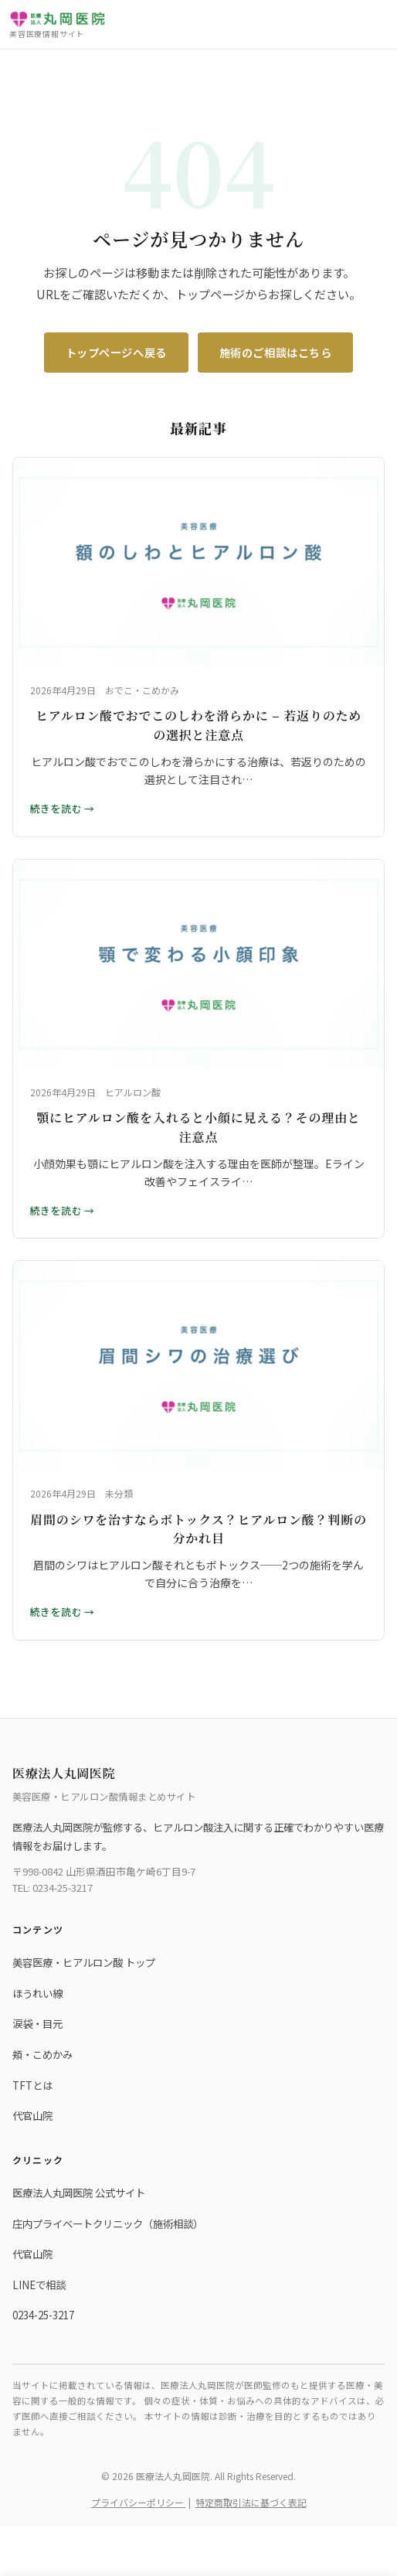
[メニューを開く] (374, 25)
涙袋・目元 (37, 2023)
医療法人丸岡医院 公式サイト (78, 2192)
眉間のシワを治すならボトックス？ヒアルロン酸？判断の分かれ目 (198, 1529)
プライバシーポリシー (138, 2502)
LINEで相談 (39, 2284)
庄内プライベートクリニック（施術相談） (107, 2223)
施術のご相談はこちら (275, 352)
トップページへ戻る (116, 352)
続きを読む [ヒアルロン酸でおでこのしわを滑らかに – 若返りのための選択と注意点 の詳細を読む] (57, 808)
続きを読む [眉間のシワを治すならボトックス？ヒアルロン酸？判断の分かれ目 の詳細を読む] (57, 1611)
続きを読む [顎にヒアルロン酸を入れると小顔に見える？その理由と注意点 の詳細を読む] (57, 1210)
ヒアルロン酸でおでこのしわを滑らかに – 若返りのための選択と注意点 (198, 725)
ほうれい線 (37, 1993)
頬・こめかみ (42, 2054)
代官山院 (32, 2115)
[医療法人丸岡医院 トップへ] (57, 24)
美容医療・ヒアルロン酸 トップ (83, 1962)
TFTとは (32, 2085)
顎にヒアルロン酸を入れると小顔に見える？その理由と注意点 (198, 1127)
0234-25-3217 (62, 1887)
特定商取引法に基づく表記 (251, 2502)
